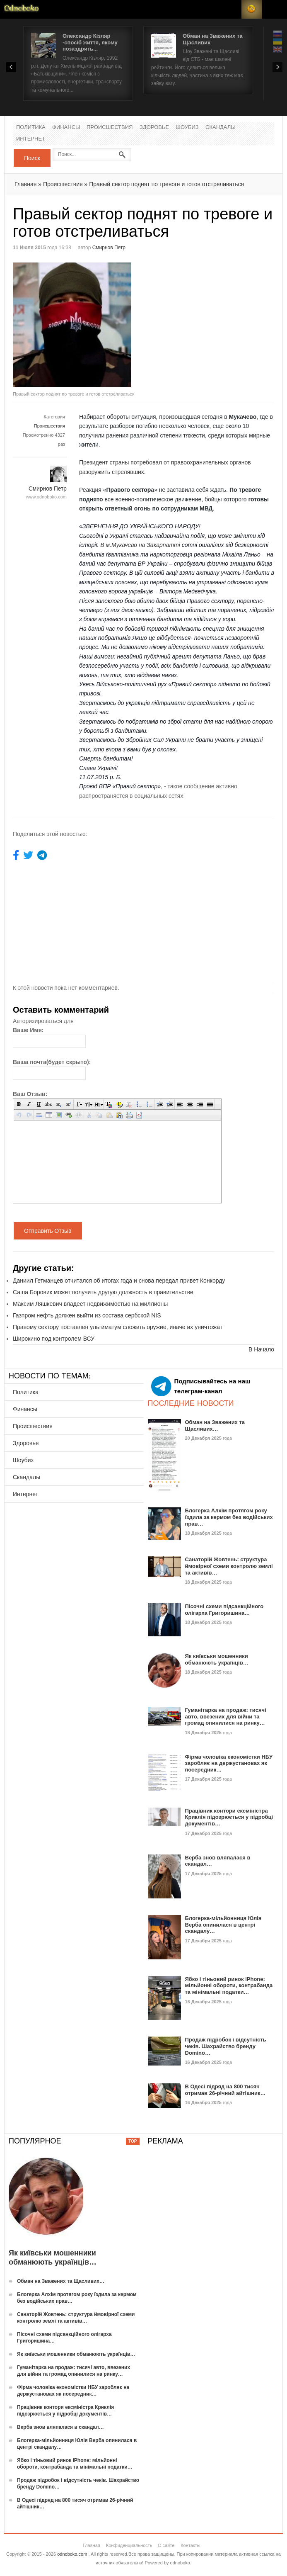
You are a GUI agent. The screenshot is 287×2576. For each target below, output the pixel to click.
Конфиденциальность (129, 2545)
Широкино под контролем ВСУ (53, 1338)
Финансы (66, 127)
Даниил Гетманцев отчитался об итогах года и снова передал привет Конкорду (119, 1280)
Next (277, 67)
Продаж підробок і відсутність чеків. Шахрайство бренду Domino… (225, 2046)
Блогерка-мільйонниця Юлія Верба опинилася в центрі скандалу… (223, 1924)
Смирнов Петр (108, 247)
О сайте (166, 2545)
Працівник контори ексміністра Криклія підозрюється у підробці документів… (229, 1817)
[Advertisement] (213, 320)
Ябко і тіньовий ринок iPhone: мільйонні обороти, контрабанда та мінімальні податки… (229, 1985)
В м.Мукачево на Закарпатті (141, 545)
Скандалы (220, 127)
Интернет (30, 139)
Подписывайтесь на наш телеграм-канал (201, 1386)
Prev (11, 67)
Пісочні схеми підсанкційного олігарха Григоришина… (224, 1609)
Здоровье (154, 127)
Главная (25, 184)
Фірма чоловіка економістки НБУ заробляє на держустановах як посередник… (229, 1763)
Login (231, 9)
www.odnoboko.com (46, 496)
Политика (31, 127)
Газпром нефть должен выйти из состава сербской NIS (87, 1315)
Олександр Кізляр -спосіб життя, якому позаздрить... (90, 42)
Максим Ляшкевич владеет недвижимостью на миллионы (90, 1303)
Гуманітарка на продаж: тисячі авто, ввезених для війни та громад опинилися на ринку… (225, 1716)
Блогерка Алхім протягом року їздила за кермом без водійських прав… (229, 1516)
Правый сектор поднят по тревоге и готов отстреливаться (166, 184)
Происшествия (110, 127)
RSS (251, 9)
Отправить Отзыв (48, 1230)
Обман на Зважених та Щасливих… (215, 1425)
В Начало (261, 1349)
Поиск (32, 158)
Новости (21, 9)
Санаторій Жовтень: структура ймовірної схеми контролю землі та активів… (229, 1565)
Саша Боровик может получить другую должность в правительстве (103, 1292)
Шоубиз (187, 127)
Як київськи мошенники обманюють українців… (216, 1659)
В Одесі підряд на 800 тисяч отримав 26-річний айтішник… (225, 2089)
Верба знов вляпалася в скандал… (60, 2427)
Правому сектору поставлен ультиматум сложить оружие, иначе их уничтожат (117, 1327)
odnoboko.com (72, 2554)
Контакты (190, 2545)
